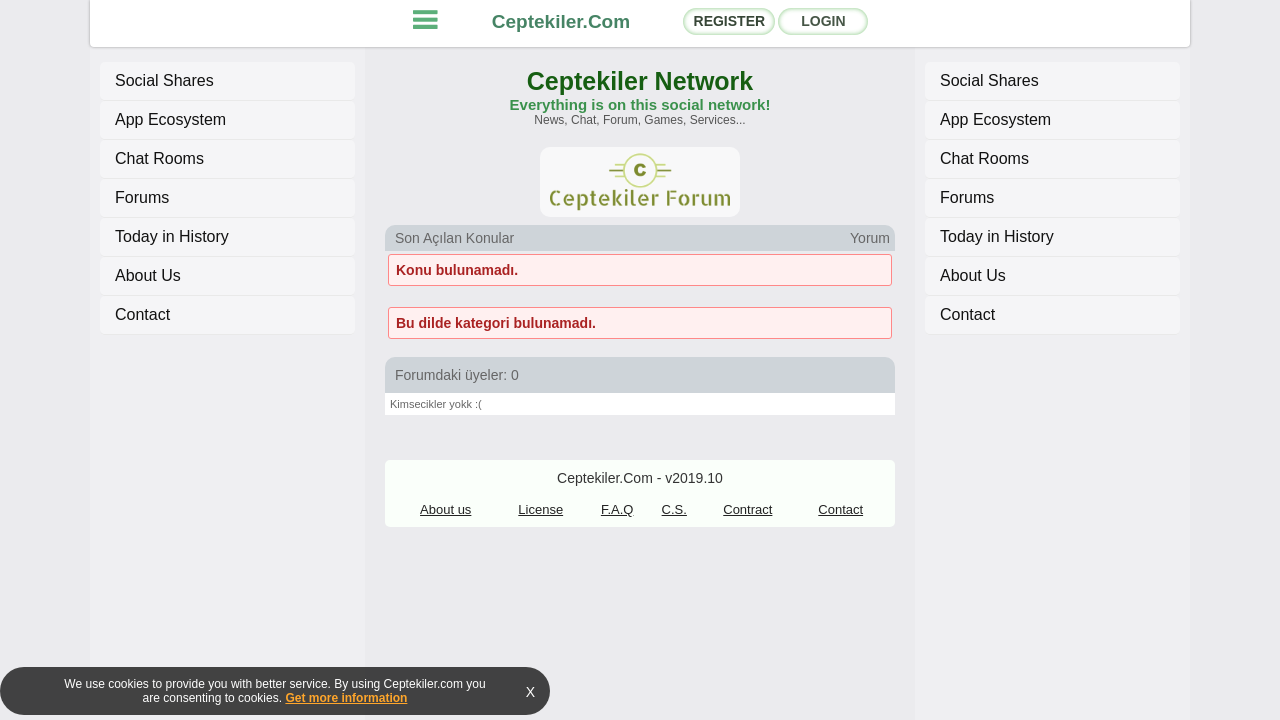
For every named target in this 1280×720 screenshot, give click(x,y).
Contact (142, 314)
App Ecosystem (170, 119)
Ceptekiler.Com (561, 21)
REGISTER (730, 21)
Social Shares (164, 80)
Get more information (346, 698)
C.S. (674, 509)
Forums (142, 197)
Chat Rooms (159, 158)
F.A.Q (617, 509)
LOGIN (823, 21)
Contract (747, 509)
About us (445, 509)
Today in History (172, 236)
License (540, 509)
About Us (148, 275)
